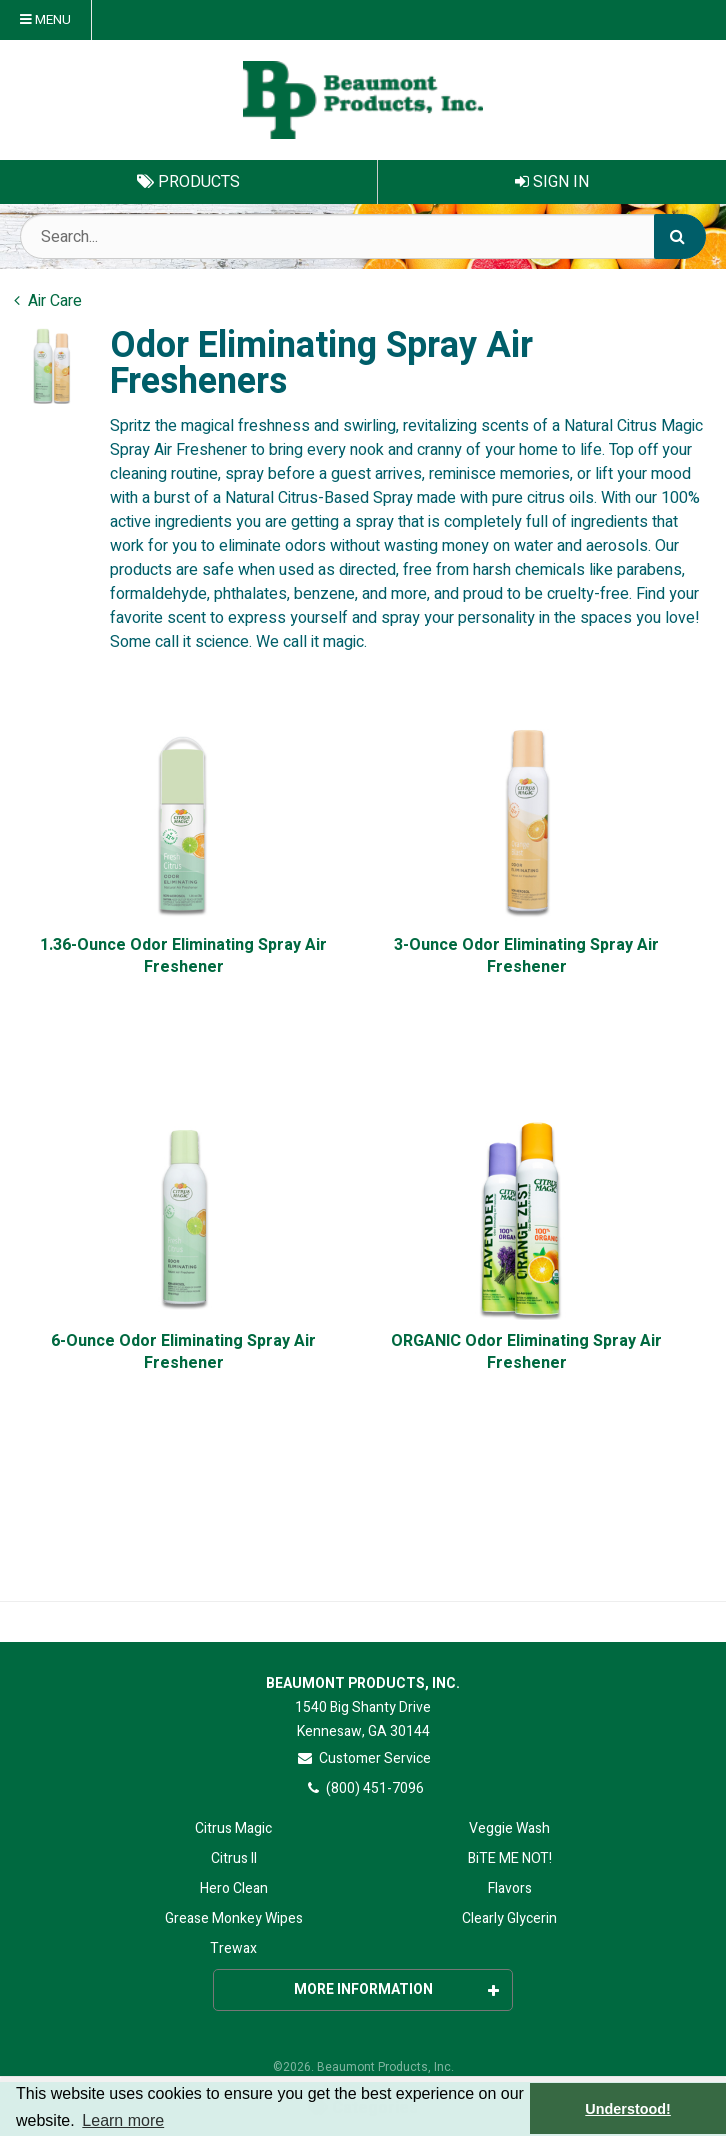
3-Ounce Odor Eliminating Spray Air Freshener (526, 956)
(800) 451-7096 (363, 1788)
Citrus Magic (233, 1828)
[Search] (680, 236)
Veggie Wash (509, 1828)
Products (188, 182)
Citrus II (234, 1858)
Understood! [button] (628, 2109)
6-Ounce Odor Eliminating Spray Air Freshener (183, 1352)
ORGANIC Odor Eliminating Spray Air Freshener (526, 1352)
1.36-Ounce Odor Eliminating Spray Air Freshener (183, 956)
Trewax (233, 1948)
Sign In (552, 182)
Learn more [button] (123, 2120)
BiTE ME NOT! (510, 1858)
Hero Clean (234, 1888)
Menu (45, 20)
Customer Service (363, 1758)
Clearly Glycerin (509, 1918)
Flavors (510, 1888)
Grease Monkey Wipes (234, 1918)
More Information (397, 1989)
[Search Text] (363, 236)
